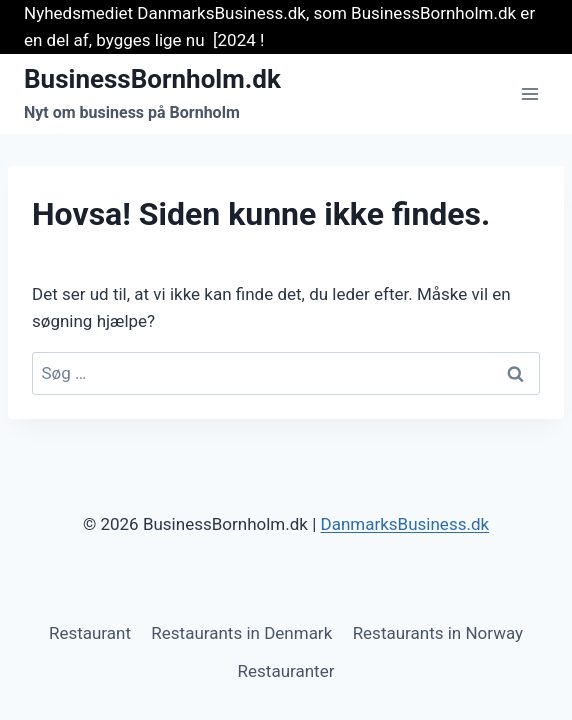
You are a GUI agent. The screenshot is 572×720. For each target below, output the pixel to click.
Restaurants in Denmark (241, 633)
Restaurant (90, 633)
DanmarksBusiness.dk (405, 524)
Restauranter (286, 671)
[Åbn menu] (529, 94)
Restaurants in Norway (438, 633)
